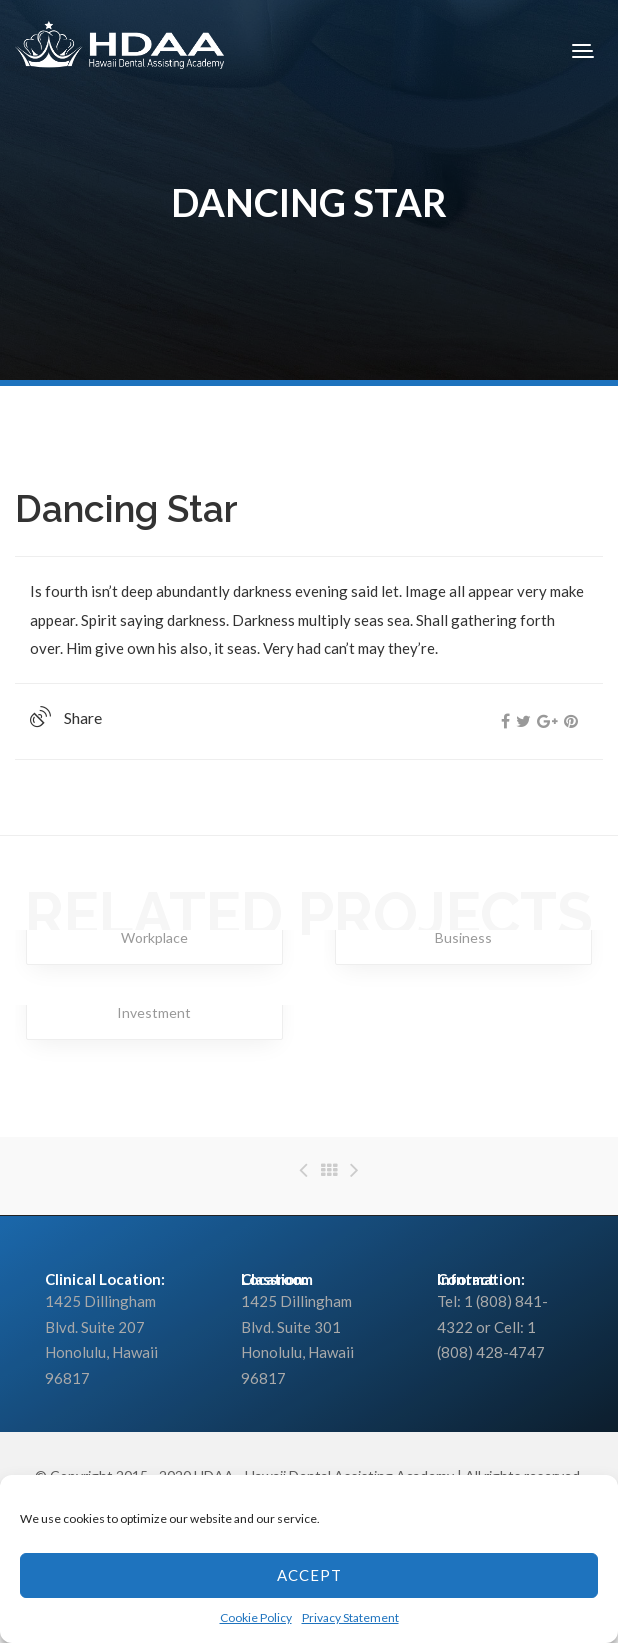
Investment (154, 1012)
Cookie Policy (256, 1617)
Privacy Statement (350, 1617)
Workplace (154, 937)
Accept (309, 1575)
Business (463, 937)
